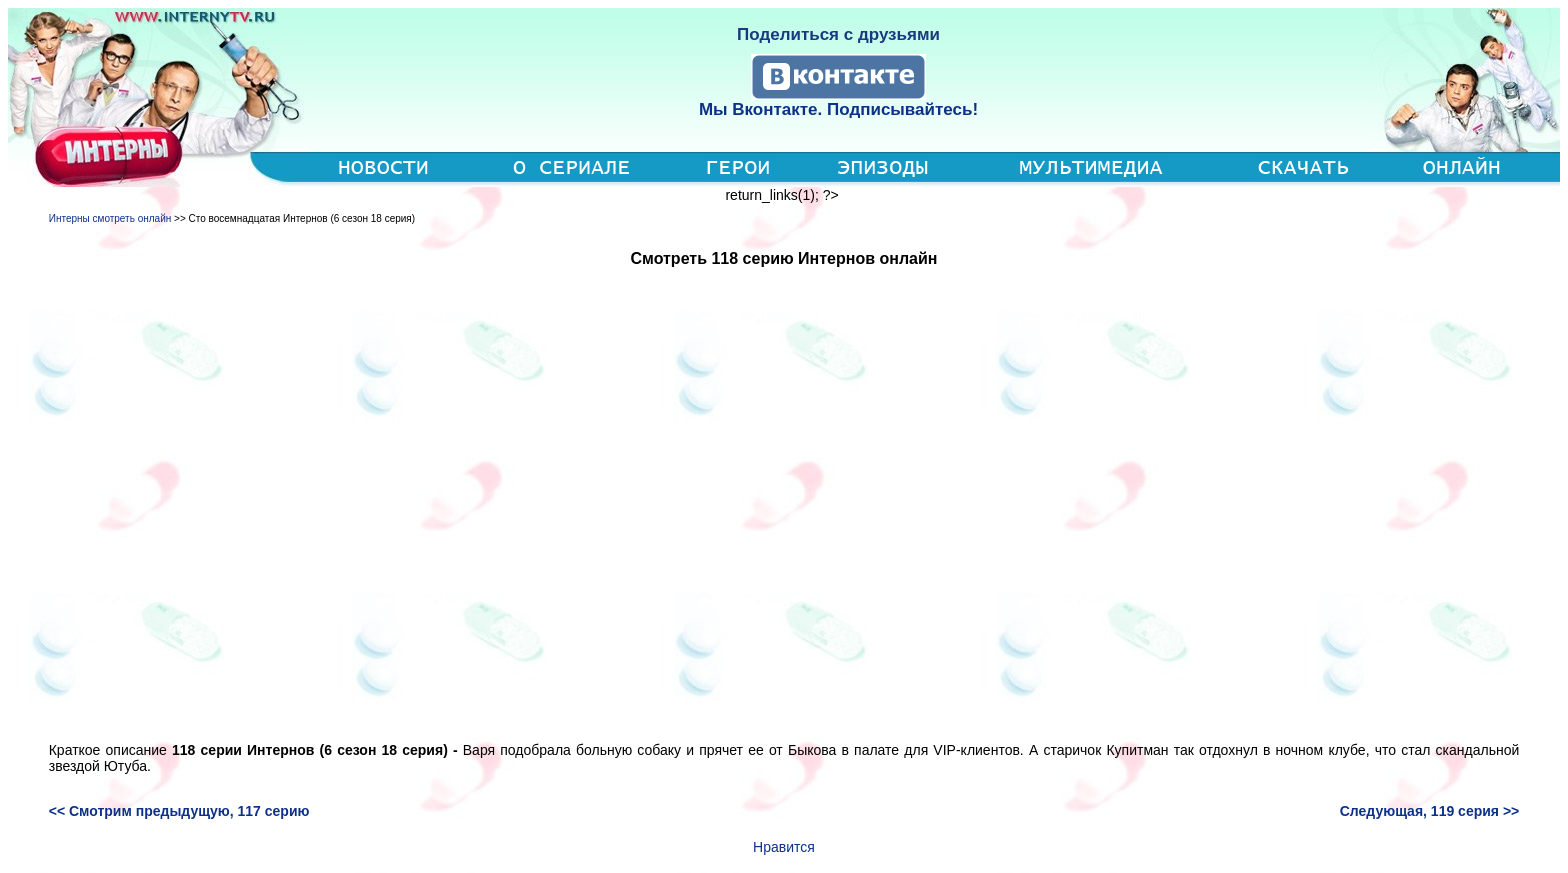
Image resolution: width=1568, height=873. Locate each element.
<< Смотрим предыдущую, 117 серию (179, 811)
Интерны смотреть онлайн (110, 218)
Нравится (784, 847)
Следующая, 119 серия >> (1430, 811)
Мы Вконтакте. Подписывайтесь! (838, 109)
